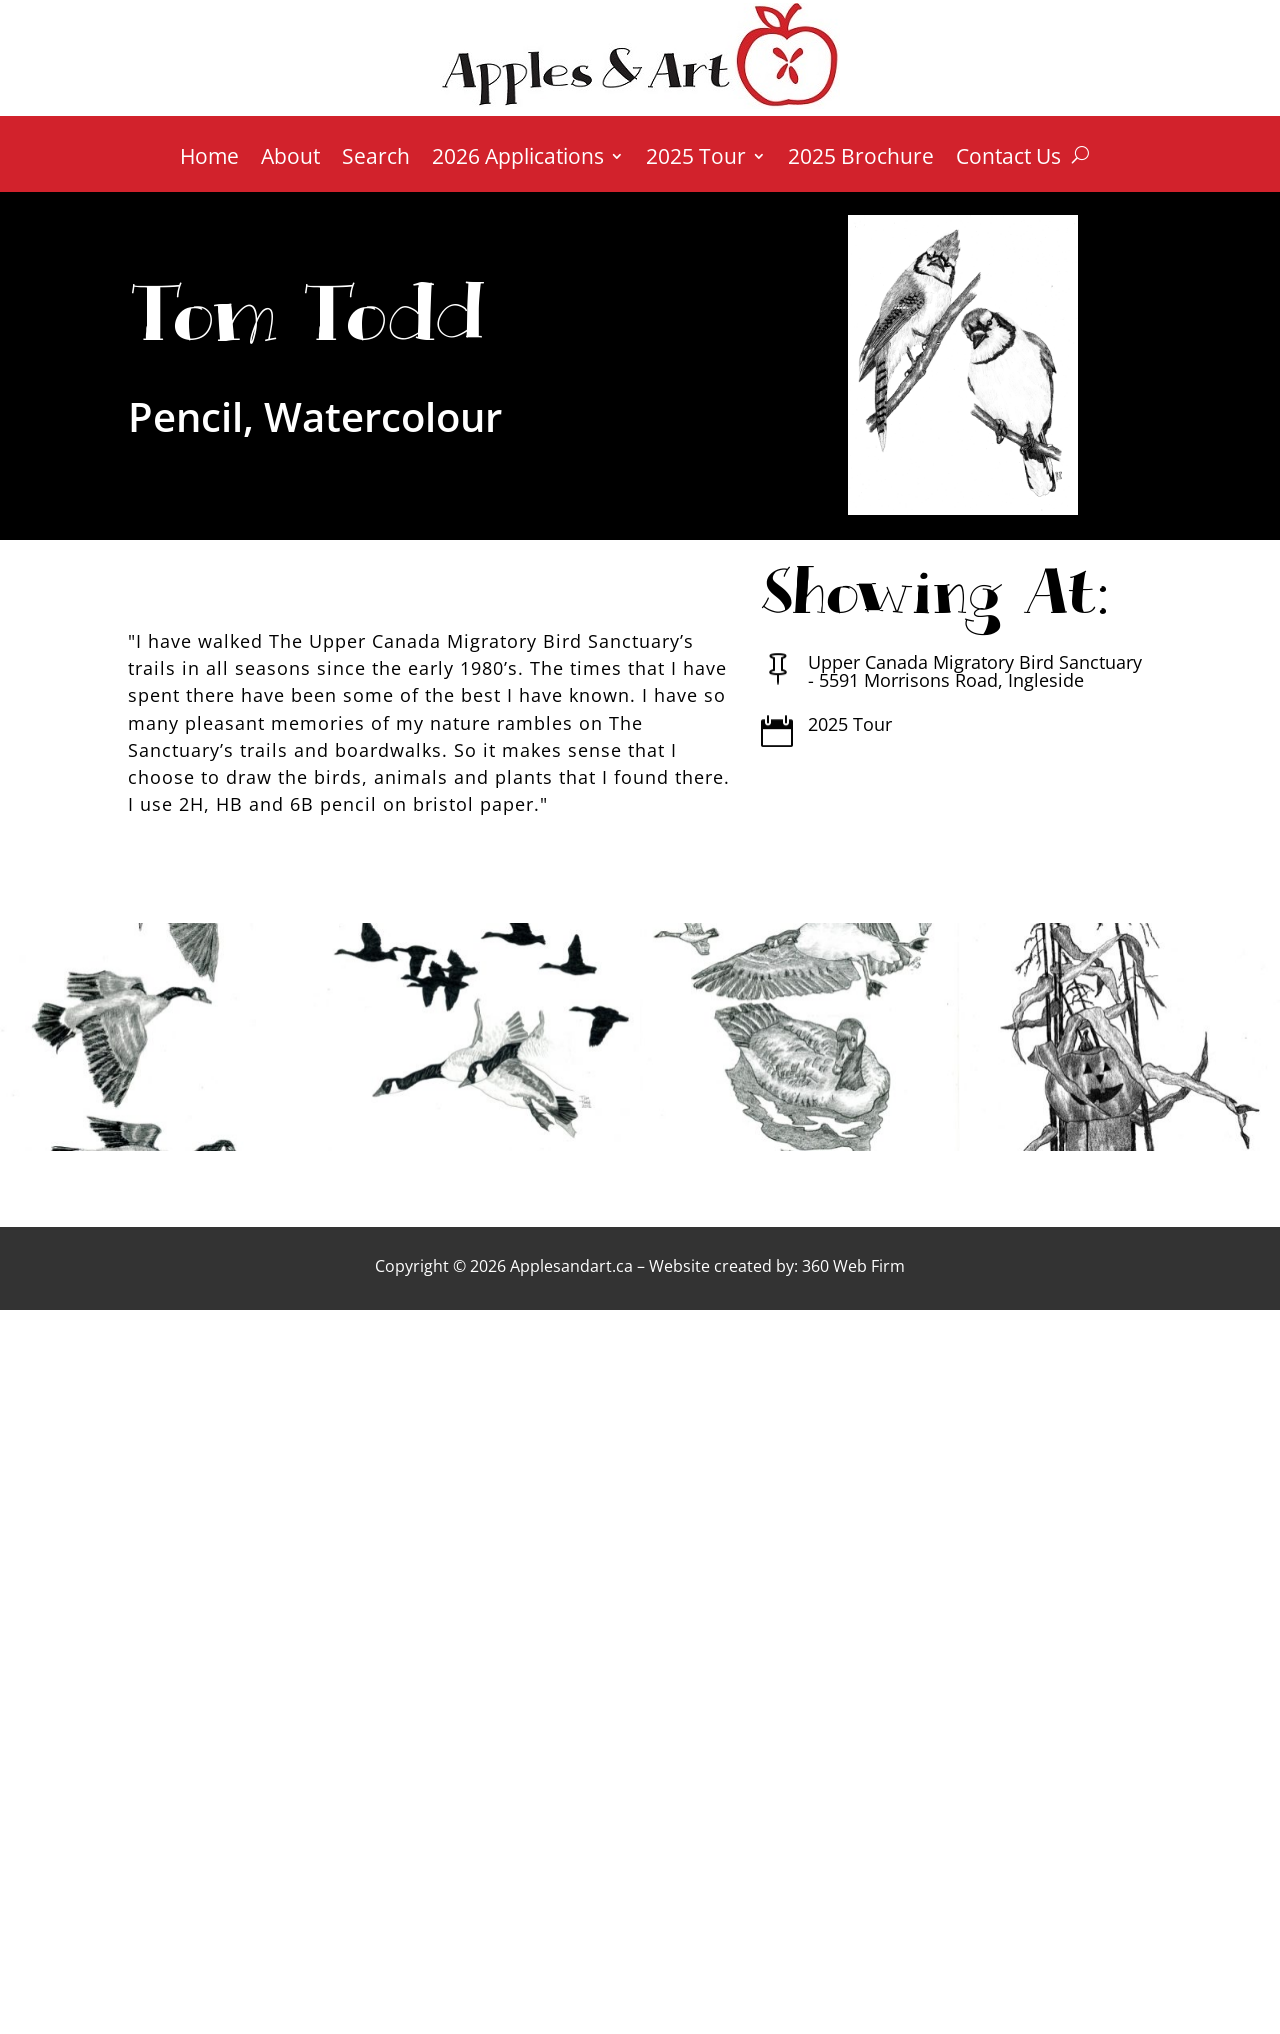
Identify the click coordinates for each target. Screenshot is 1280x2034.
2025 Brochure (861, 159)
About (290, 159)
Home (209, 159)
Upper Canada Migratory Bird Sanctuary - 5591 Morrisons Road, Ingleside (975, 671)
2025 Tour (696, 159)
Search (376, 159)
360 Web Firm (853, 1266)
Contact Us (1008, 159)
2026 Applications (518, 159)
